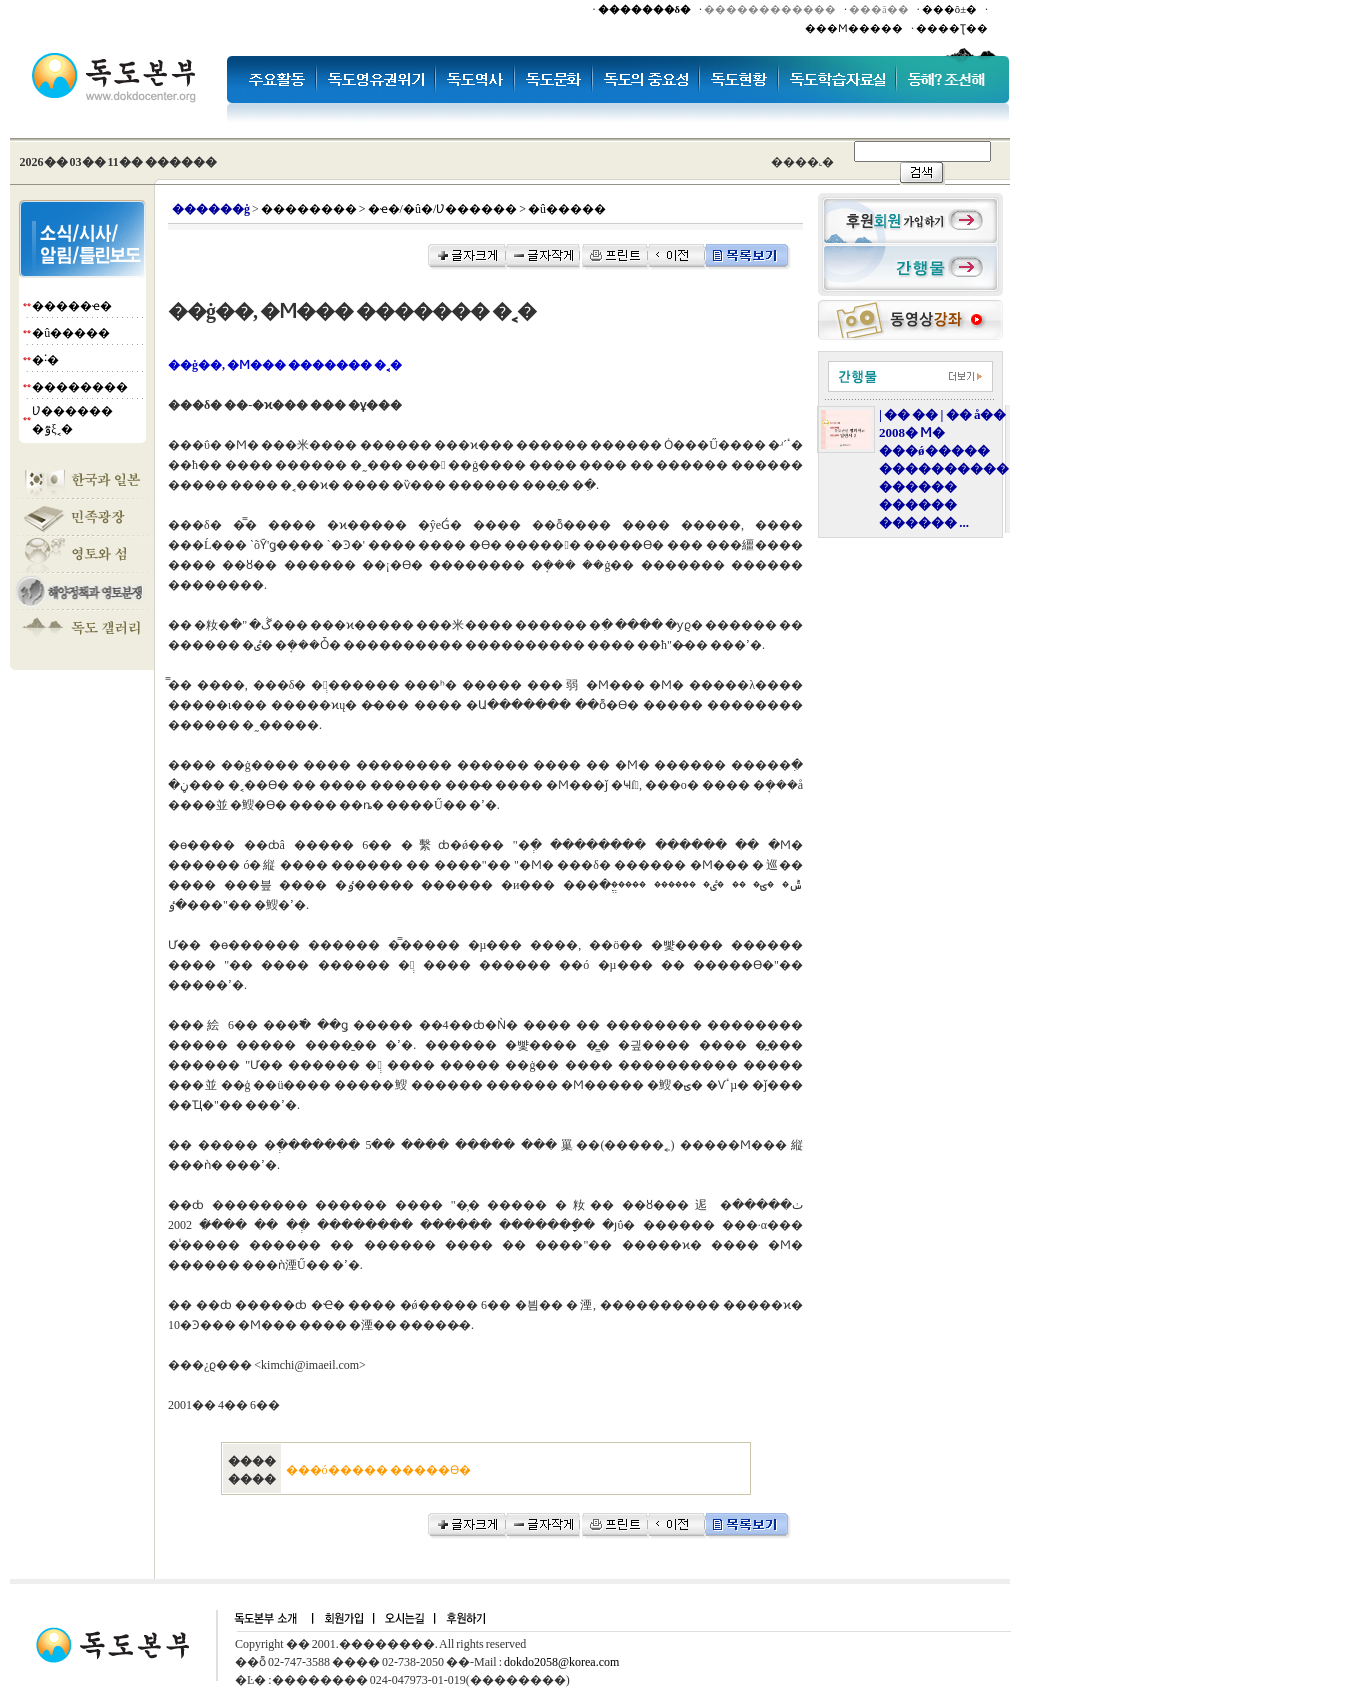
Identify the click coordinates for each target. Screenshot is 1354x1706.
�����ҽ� (72, 306)
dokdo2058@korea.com (561, 1662)
